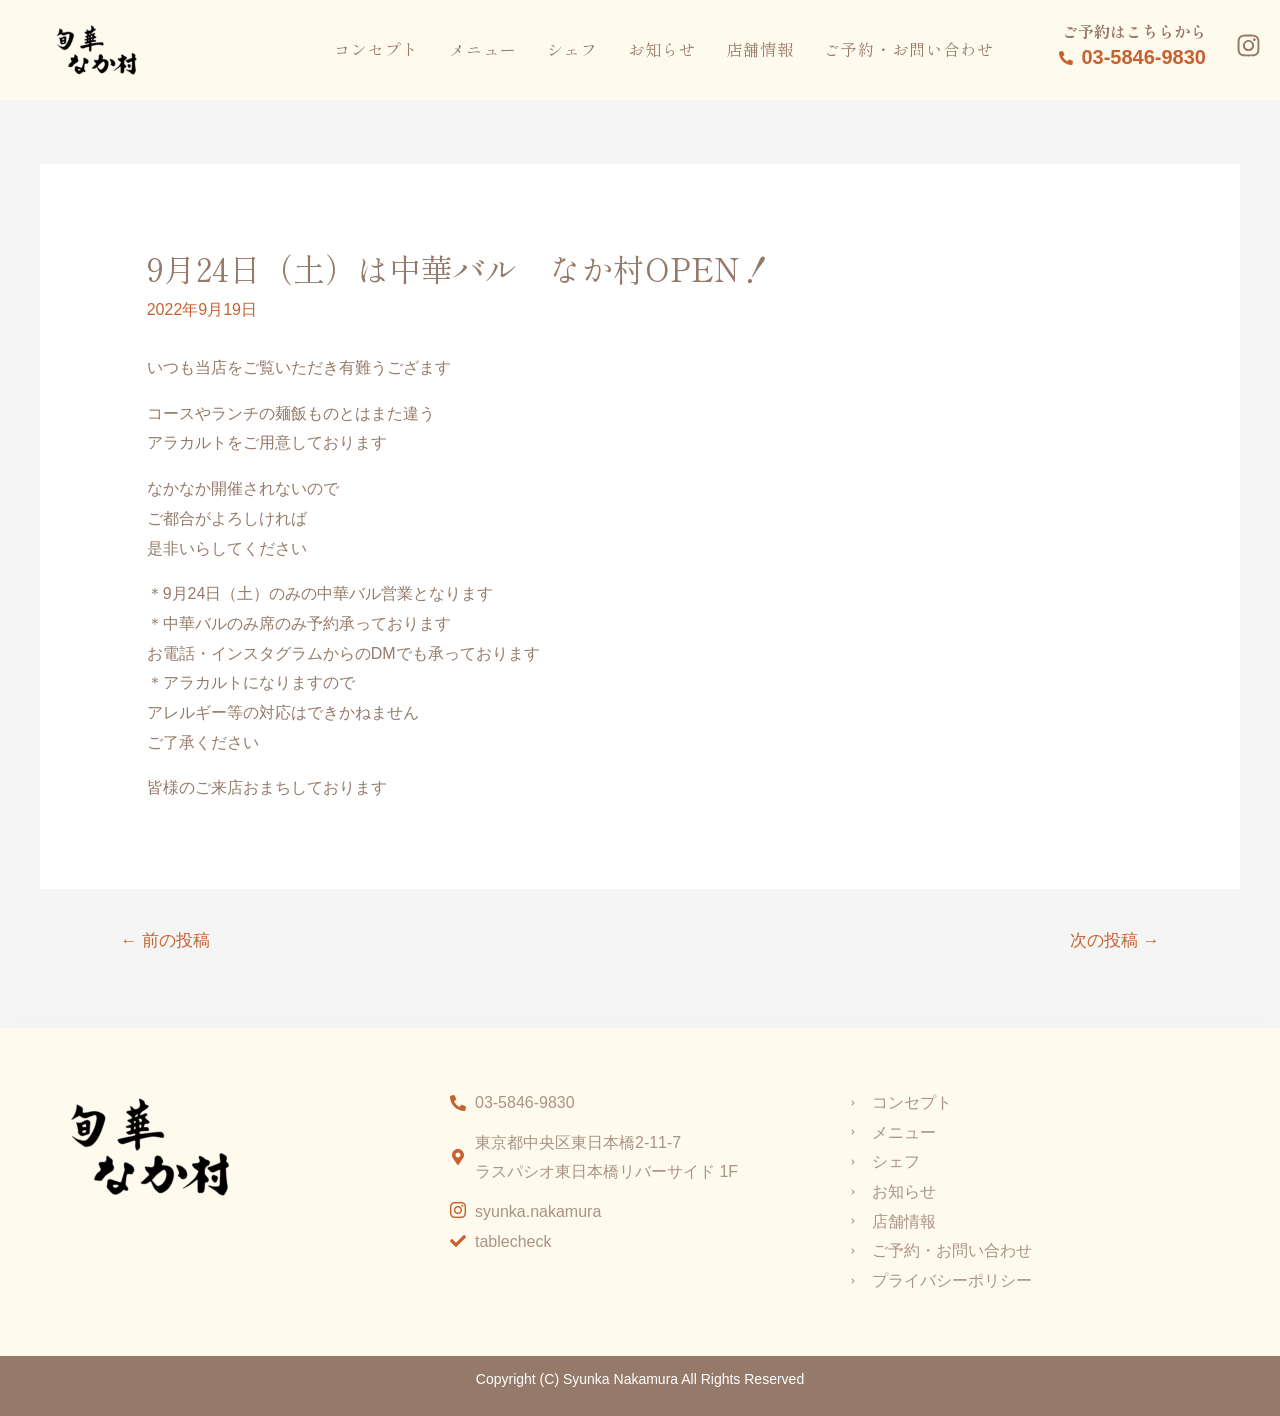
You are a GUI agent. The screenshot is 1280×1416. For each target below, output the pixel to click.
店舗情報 (760, 49)
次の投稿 (1114, 940)
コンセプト (376, 49)
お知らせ (662, 49)
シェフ (572, 49)
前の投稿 (166, 940)
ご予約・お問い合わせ (909, 49)
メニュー (483, 49)
